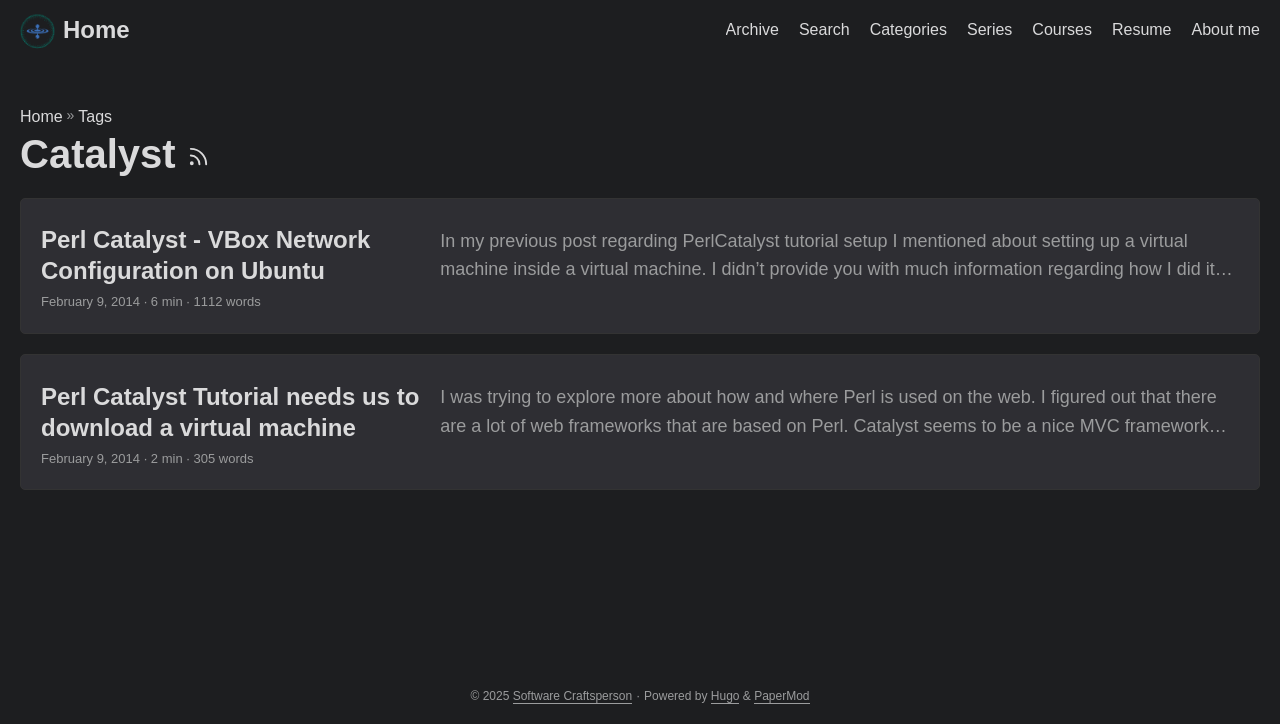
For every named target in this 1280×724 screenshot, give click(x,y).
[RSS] (198, 154)
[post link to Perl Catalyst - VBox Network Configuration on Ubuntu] (640, 266)
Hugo (725, 696)
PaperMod (781, 696)
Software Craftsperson (572, 696)
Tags (95, 116)
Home (75, 30)
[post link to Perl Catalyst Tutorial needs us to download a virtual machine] (640, 422)
